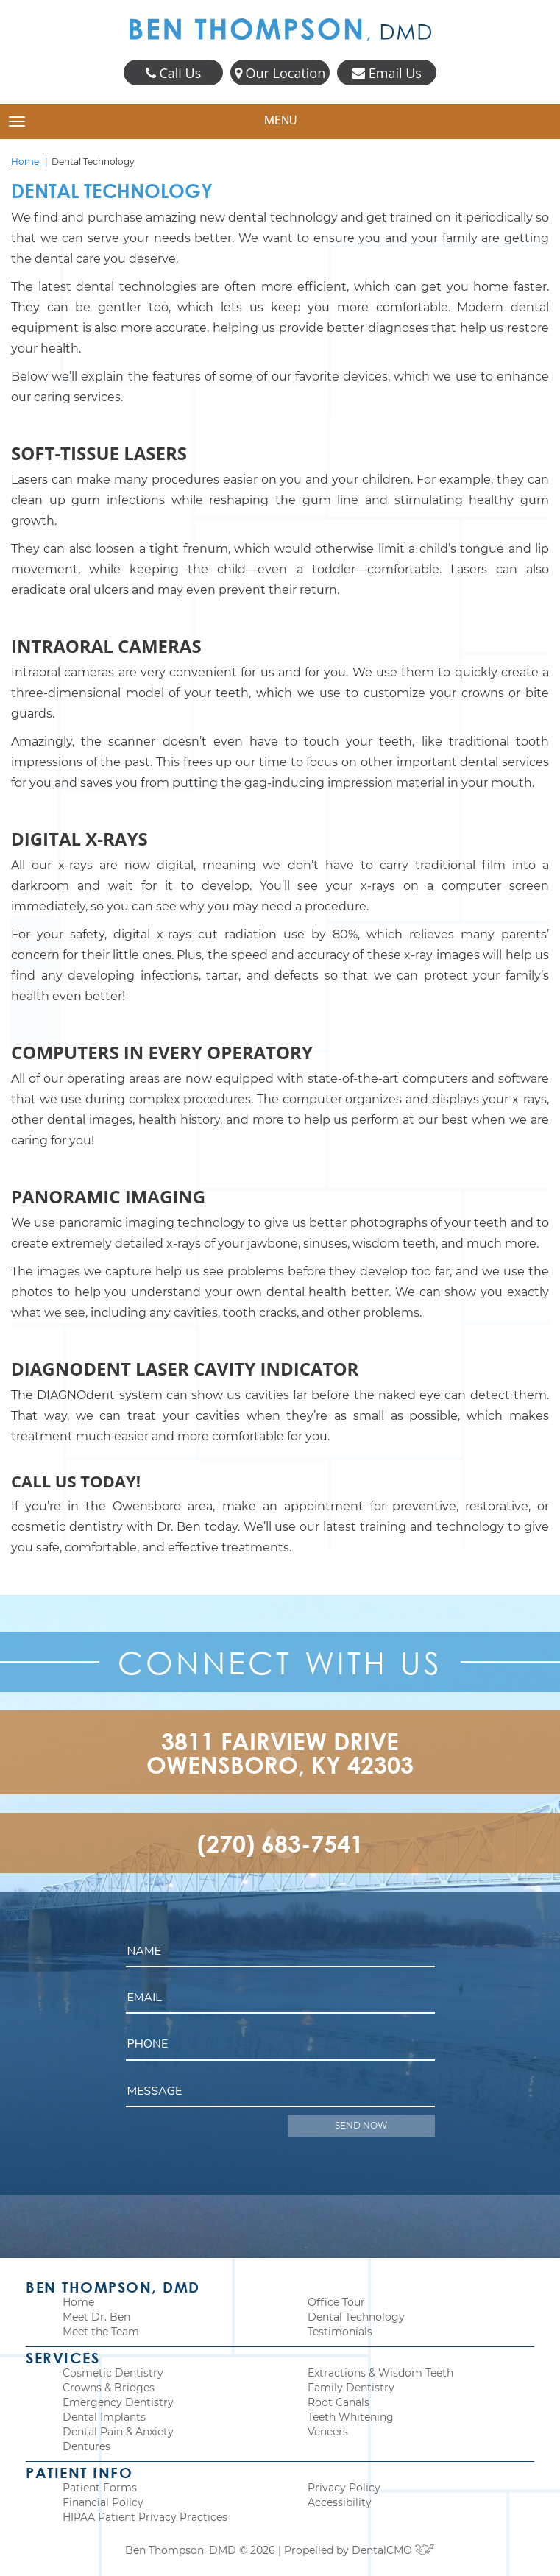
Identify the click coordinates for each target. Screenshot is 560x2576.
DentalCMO (393, 2550)
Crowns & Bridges (109, 2387)
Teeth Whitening (351, 2417)
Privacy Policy (344, 2487)
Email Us (387, 73)
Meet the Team (101, 2331)
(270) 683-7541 (280, 1843)
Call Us (173, 73)
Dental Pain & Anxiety (118, 2431)
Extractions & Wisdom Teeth (380, 2372)
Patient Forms (100, 2487)
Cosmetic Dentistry (113, 2372)
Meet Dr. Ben (96, 2317)
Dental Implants (104, 2417)
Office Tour (336, 2302)
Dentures (86, 2446)
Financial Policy (103, 2502)
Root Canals (338, 2402)
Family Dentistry (351, 2387)
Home (25, 161)
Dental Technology (356, 2317)
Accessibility (340, 2502)
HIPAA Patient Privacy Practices (145, 2517)
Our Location (280, 73)
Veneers (328, 2431)
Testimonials (340, 2331)
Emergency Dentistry (118, 2402)
